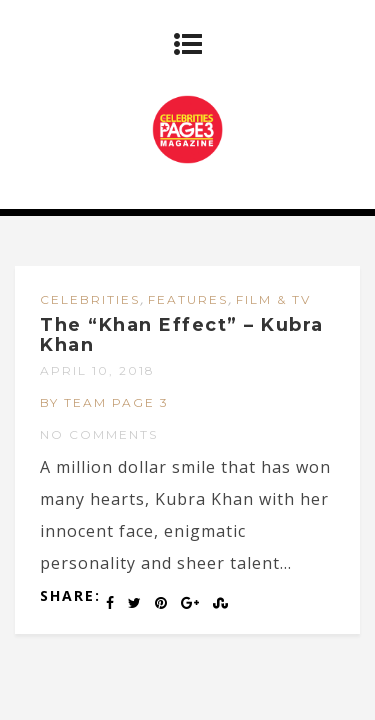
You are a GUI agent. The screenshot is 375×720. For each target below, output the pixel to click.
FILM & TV (273, 299)
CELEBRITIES (90, 299)
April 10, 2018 (97, 370)
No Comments (99, 434)
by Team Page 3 (104, 402)
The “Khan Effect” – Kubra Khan (182, 335)
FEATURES (188, 299)
